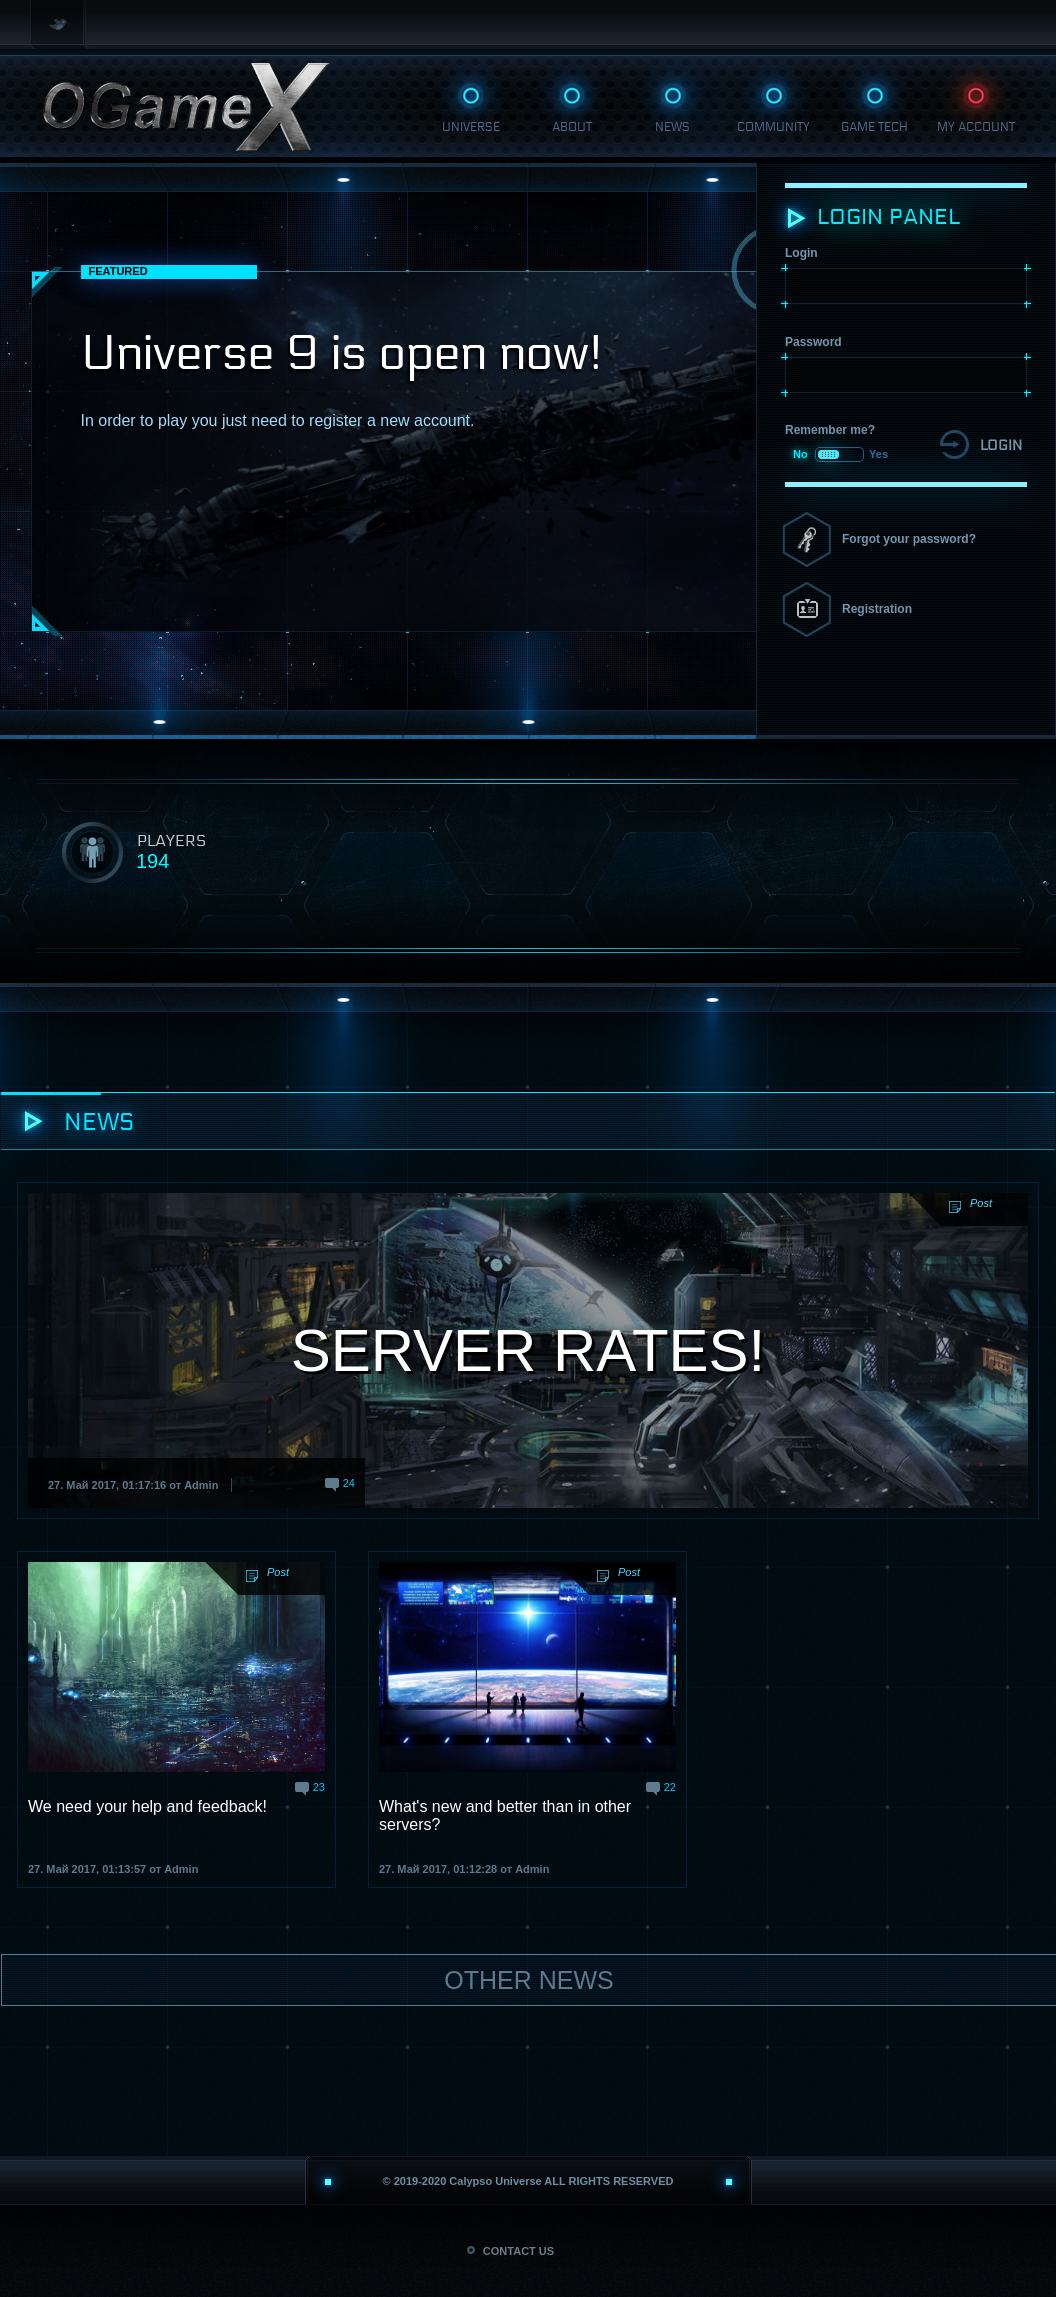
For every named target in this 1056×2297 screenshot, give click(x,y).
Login (801, 253)
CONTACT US (510, 2251)
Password (813, 342)
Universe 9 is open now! (342, 353)
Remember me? (830, 430)
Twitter (59, 24)
